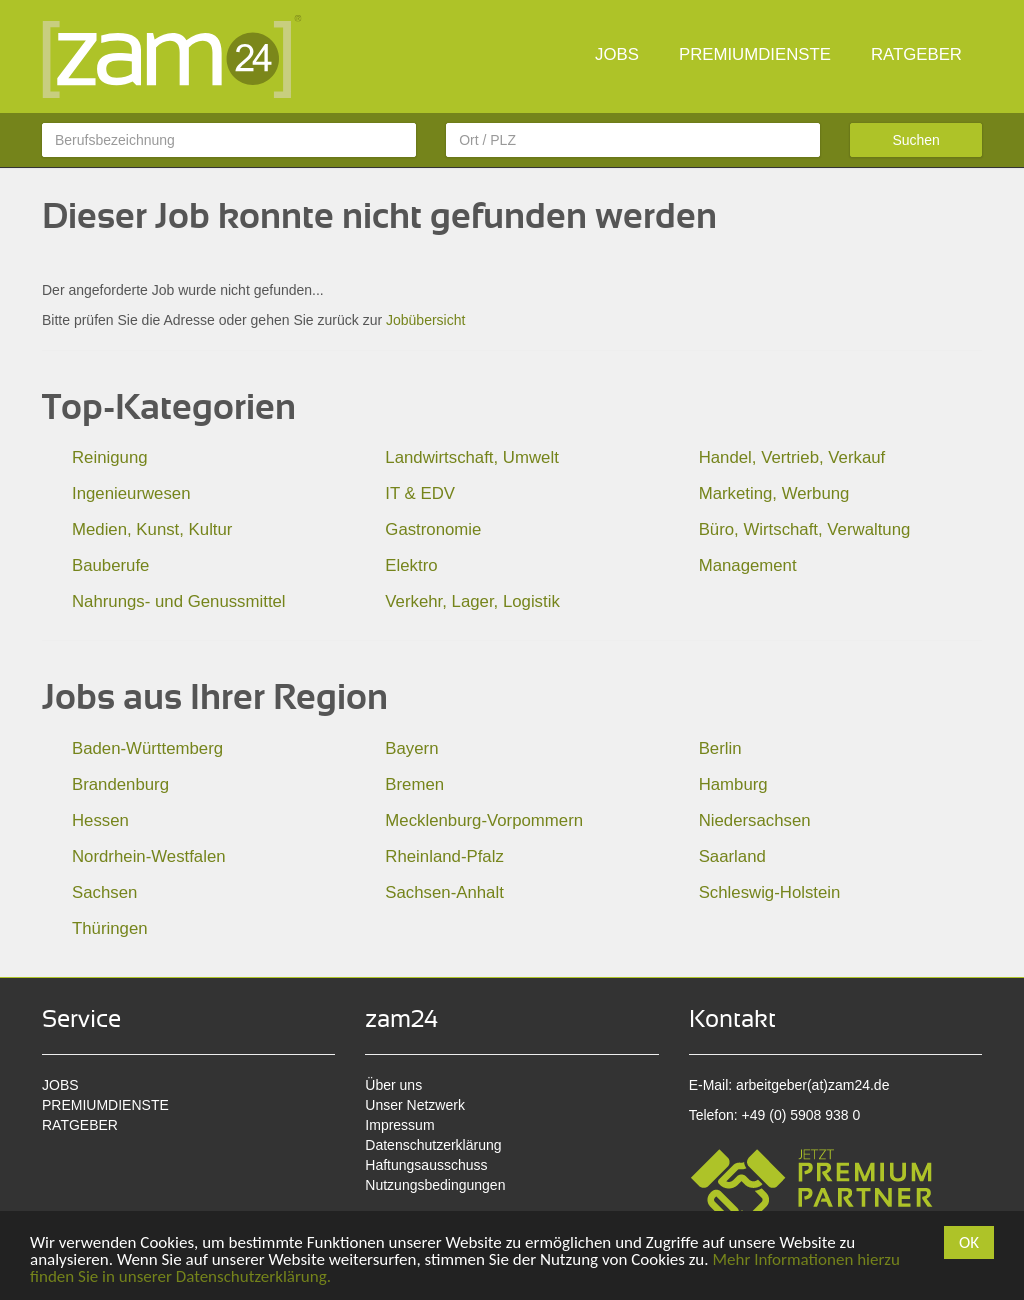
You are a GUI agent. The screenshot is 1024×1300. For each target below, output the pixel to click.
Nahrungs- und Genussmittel (179, 601)
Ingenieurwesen (131, 493)
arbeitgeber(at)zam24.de (812, 1085)
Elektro (411, 565)
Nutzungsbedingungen (435, 1185)
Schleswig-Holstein (770, 892)
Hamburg (733, 784)
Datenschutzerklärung (433, 1145)
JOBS (617, 54)
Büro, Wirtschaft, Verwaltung (805, 529)
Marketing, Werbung (774, 493)
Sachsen (104, 892)
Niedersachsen (755, 820)
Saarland (732, 856)
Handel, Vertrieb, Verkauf (792, 457)
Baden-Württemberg (147, 748)
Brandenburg (120, 784)
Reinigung (110, 457)
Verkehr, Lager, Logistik (472, 601)
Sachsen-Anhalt (444, 892)
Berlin (720, 748)
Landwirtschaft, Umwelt (471, 457)
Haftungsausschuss (426, 1165)
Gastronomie (433, 529)
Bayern (411, 748)
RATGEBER (916, 54)
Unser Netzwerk (415, 1105)
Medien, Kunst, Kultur (152, 529)
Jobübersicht (425, 320)
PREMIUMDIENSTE (755, 54)
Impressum (399, 1125)
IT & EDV (420, 493)
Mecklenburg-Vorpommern (484, 820)
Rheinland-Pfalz (444, 856)
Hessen (100, 820)
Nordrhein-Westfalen (149, 856)
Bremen (414, 784)
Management (748, 565)
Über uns (393, 1085)
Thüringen (110, 928)
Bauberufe (110, 565)
